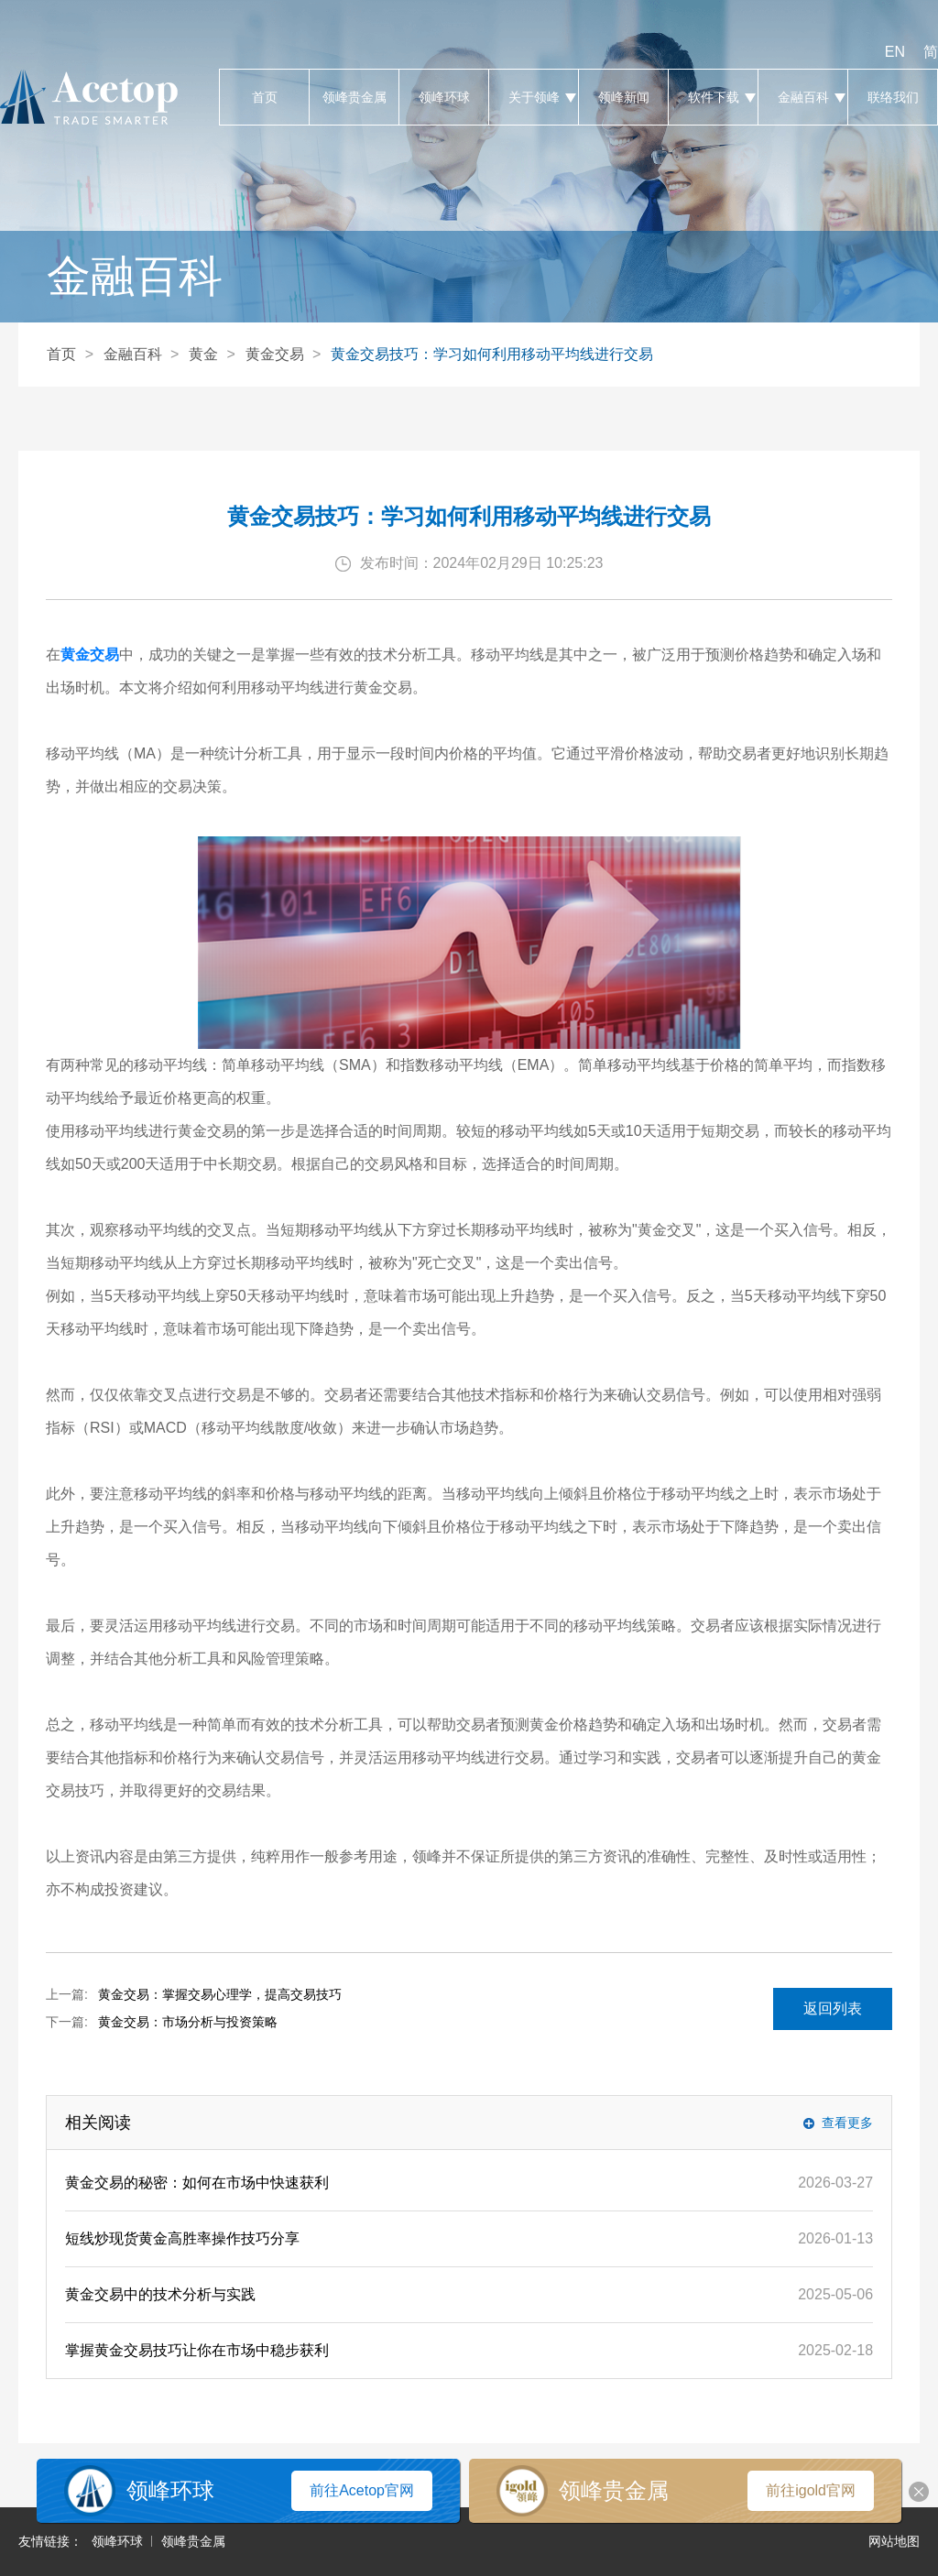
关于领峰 (533, 97)
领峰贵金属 (354, 97)
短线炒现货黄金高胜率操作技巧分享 (182, 2238)
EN (895, 52)
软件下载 (713, 97)
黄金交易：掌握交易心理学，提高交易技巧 (220, 1994)
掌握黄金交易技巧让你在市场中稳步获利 (197, 2350)
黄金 (203, 354)
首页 (264, 97)
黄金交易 (274, 354)
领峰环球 (443, 97)
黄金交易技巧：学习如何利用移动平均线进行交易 (492, 354)
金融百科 (803, 97)
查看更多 (847, 2122)
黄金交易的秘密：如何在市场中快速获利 (197, 2182)
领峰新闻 (623, 97)
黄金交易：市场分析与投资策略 (188, 2021)
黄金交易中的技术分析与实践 (160, 2294)
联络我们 (892, 97)
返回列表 (832, 2008)
